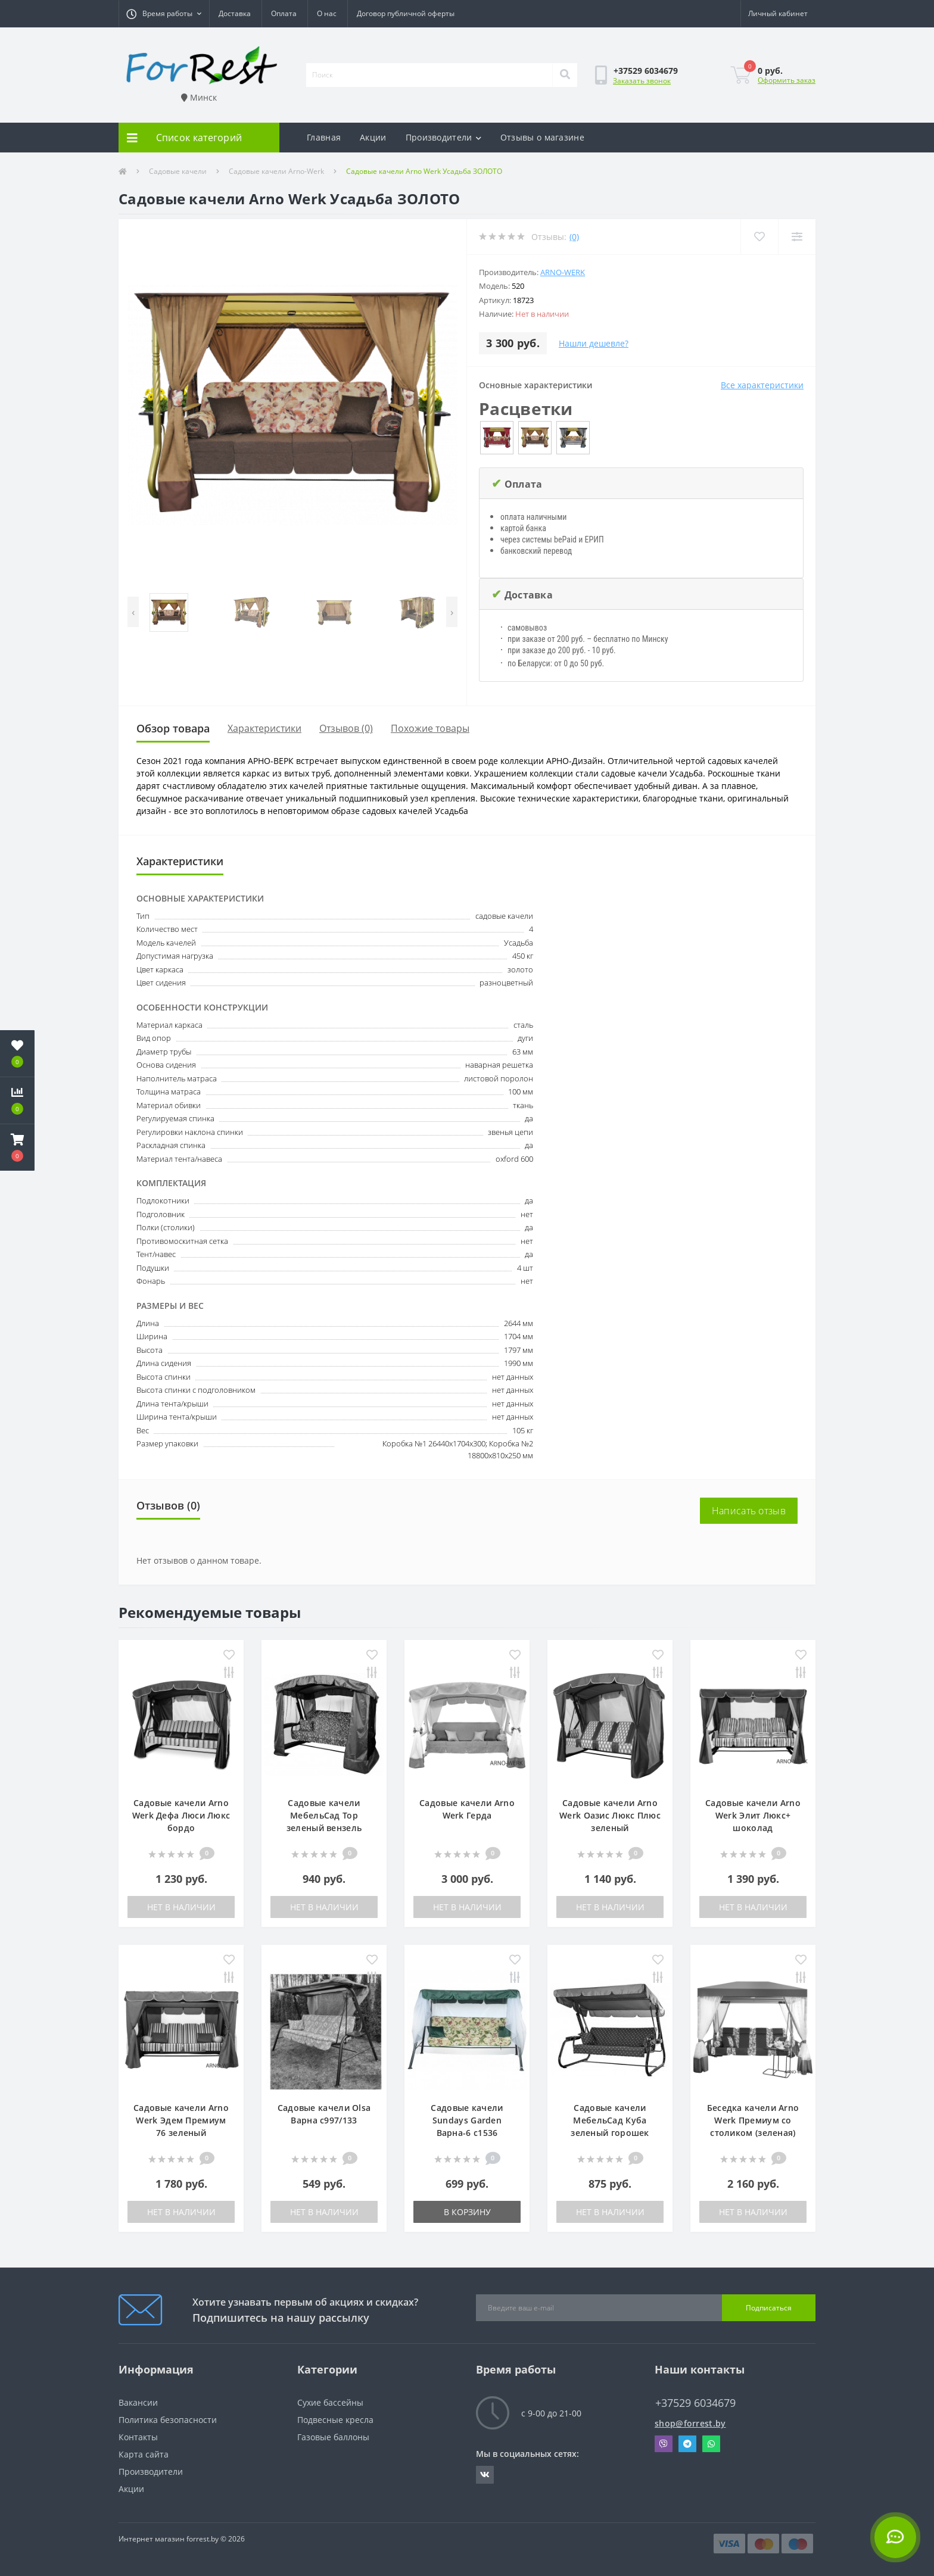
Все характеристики (762, 385)
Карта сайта (144, 2454)
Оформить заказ (786, 80)
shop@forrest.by (690, 2423)
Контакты (138, 2437)
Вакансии (138, 2402)
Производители (443, 137)
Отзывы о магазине (542, 137)
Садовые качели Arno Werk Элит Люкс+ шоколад (753, 1815)
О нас (327, 13)
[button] (164, 13)
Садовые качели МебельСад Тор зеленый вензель (324, 1815)
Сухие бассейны (330, 2402)
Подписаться (769, 2308)
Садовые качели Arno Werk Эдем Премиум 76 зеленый (181, 2120)
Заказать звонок (642, 81)
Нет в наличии (181, 1907)
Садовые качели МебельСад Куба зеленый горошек (610, 2120)
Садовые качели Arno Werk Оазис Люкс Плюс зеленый (610, 1815)
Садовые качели (178, 171)
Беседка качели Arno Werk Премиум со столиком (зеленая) (753, 2120)
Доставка (235, 13)
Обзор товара (173, 728)
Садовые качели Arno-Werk (276, 171)
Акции (373, 137)
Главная (324, 137)
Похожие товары (430, 728)
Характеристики (264, 728)
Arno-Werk (562, 272)
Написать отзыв (749, 1510)
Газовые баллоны (333, 2437)
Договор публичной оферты (405, 13)
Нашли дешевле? (593, 343)
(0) (574, 236)
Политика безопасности (168, 2419)
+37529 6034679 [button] (695, 2403)
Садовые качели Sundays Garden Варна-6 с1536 (467, 2120)
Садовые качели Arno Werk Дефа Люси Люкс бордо (181, 1815)
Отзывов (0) (346, 728)
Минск (199, 97)
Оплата (284, 13)
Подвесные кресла (335, 2419)
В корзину (467, 2212)
